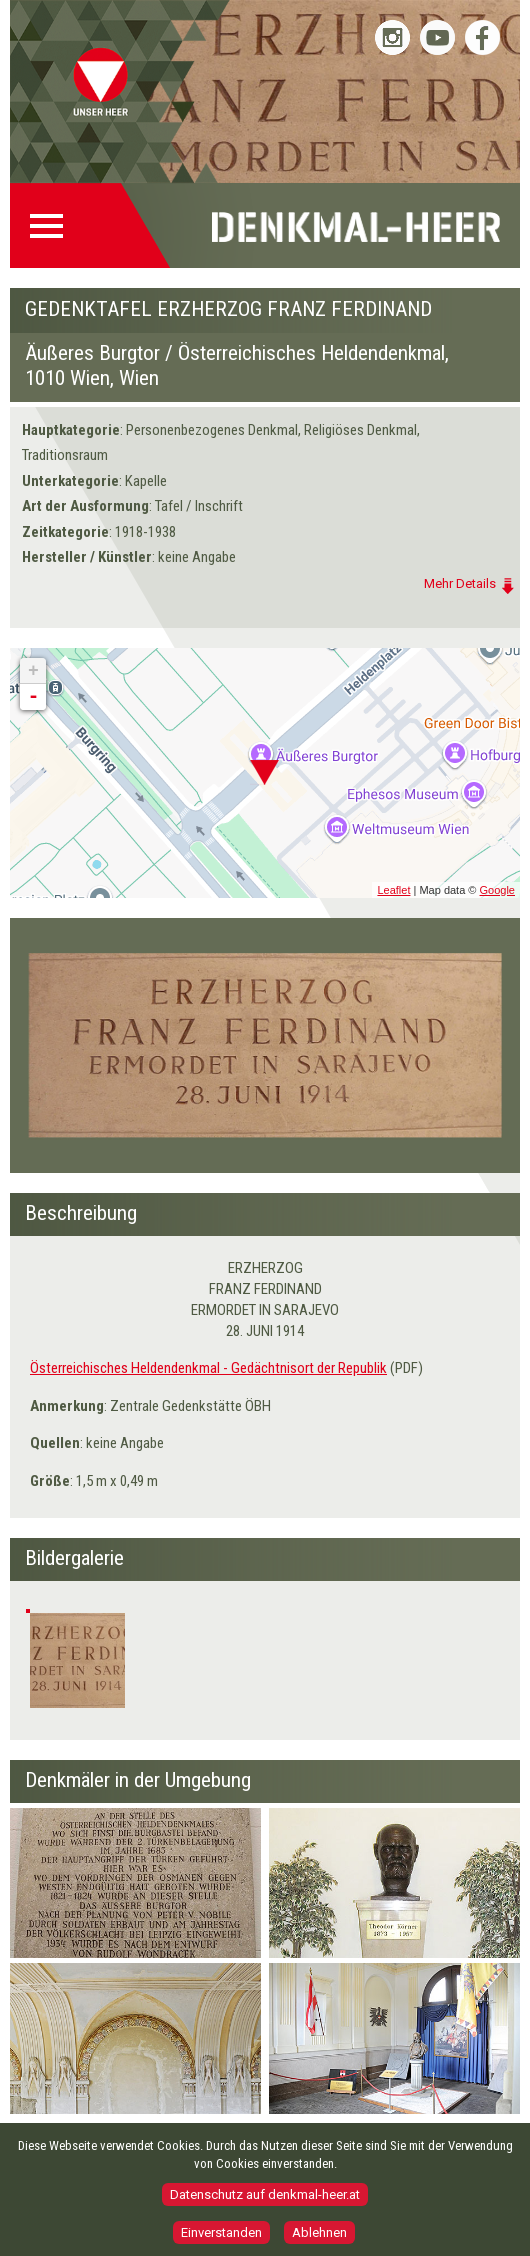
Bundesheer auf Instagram (392, 37)
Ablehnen (319, 2239)
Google (497, 890)
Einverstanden (221, 2239)
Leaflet (393, 890)
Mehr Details (460, 583)
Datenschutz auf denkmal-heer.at (265, 2201)
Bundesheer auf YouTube (437, 37)
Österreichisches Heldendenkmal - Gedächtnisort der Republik (208, 1368)
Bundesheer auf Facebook (482, 37)
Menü (52, 226)
